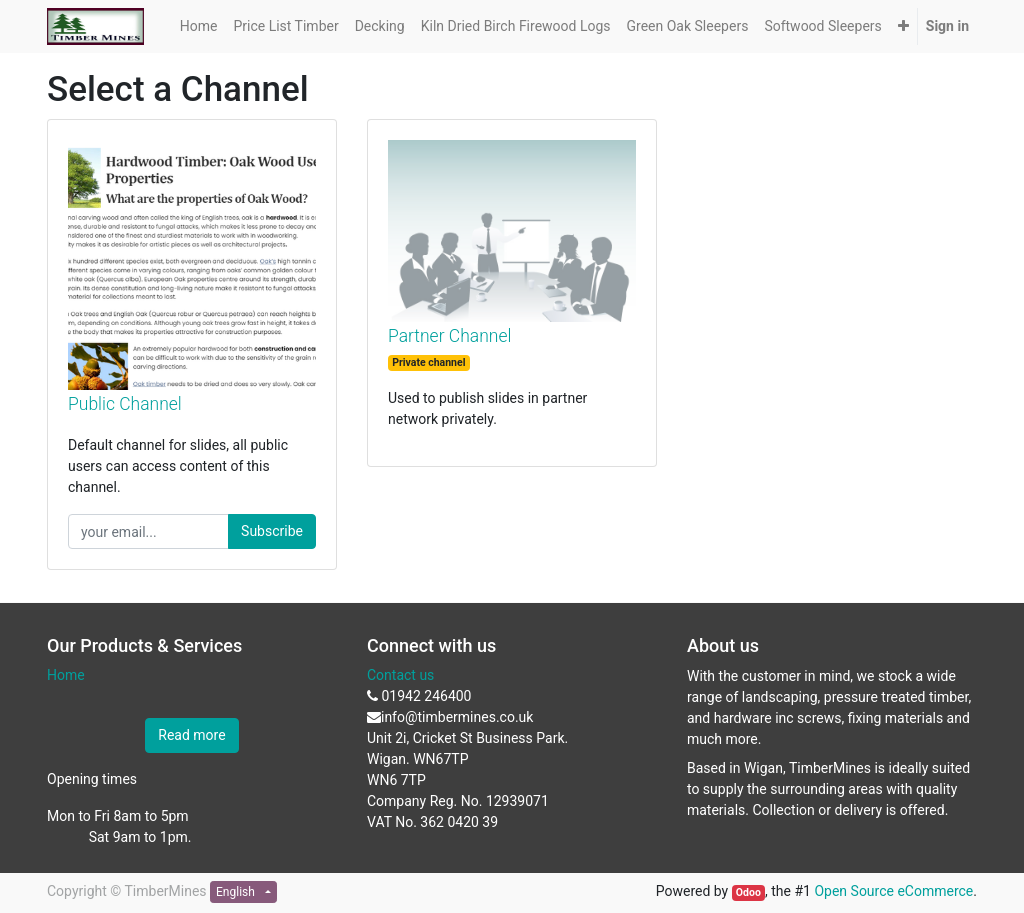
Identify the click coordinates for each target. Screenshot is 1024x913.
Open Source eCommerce (893, 891)
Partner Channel (449, 336)
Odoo (748, 892)
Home (66, 675)
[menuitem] (199, 26)
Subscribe (272, 531)
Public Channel (125, 404)
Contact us (400, 675)
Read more (191, 735)
